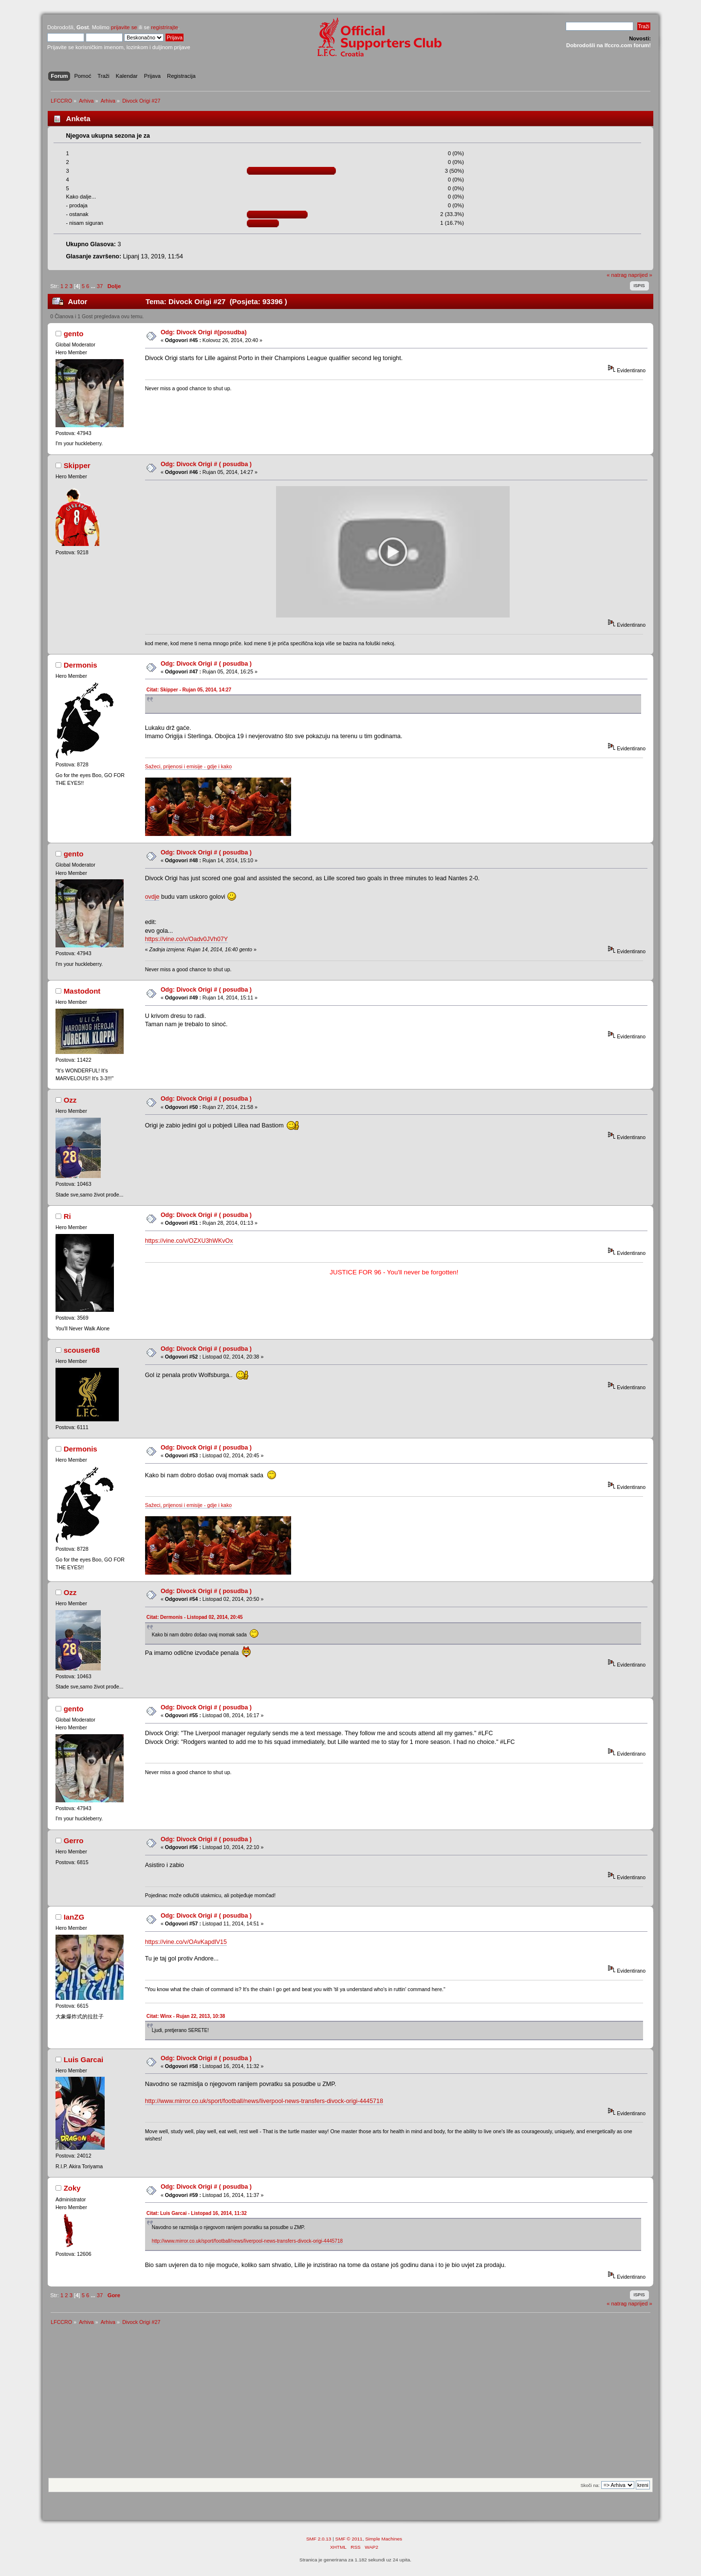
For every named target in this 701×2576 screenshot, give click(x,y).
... (93, 286)
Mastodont (82, 991)
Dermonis (80, 665)
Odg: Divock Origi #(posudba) (204, 332)
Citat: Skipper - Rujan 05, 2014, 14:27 (189, 689)
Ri (67, 1216)
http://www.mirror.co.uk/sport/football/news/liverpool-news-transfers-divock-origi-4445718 (264, 2101)
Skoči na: (589, 2485)
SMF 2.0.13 (319, 2538)
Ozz (70, 1100)
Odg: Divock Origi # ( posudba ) (206, 464)
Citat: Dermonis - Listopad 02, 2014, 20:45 (195, 1617)
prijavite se (124, 27)
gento (74, 333)
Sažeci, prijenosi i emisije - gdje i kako (188, 766)
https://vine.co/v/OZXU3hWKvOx (189, 1240)
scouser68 (82, 1350)
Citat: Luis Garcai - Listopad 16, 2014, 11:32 (197, 2213)
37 (100, 286)
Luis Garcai (84, 2059)
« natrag (617, 275)
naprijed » (640, 275)
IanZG (74, 1917)
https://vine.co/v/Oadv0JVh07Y (186, 939)
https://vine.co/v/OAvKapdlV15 (186, 1942)
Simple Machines (383, 2538)
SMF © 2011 (349, 2538)
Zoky (72, 2188)
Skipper (77, 465)
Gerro (74, 1840)
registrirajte (164, 27)
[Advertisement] (350, 2405)
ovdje (152, 896)
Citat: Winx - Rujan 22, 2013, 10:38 (186, 2016)
